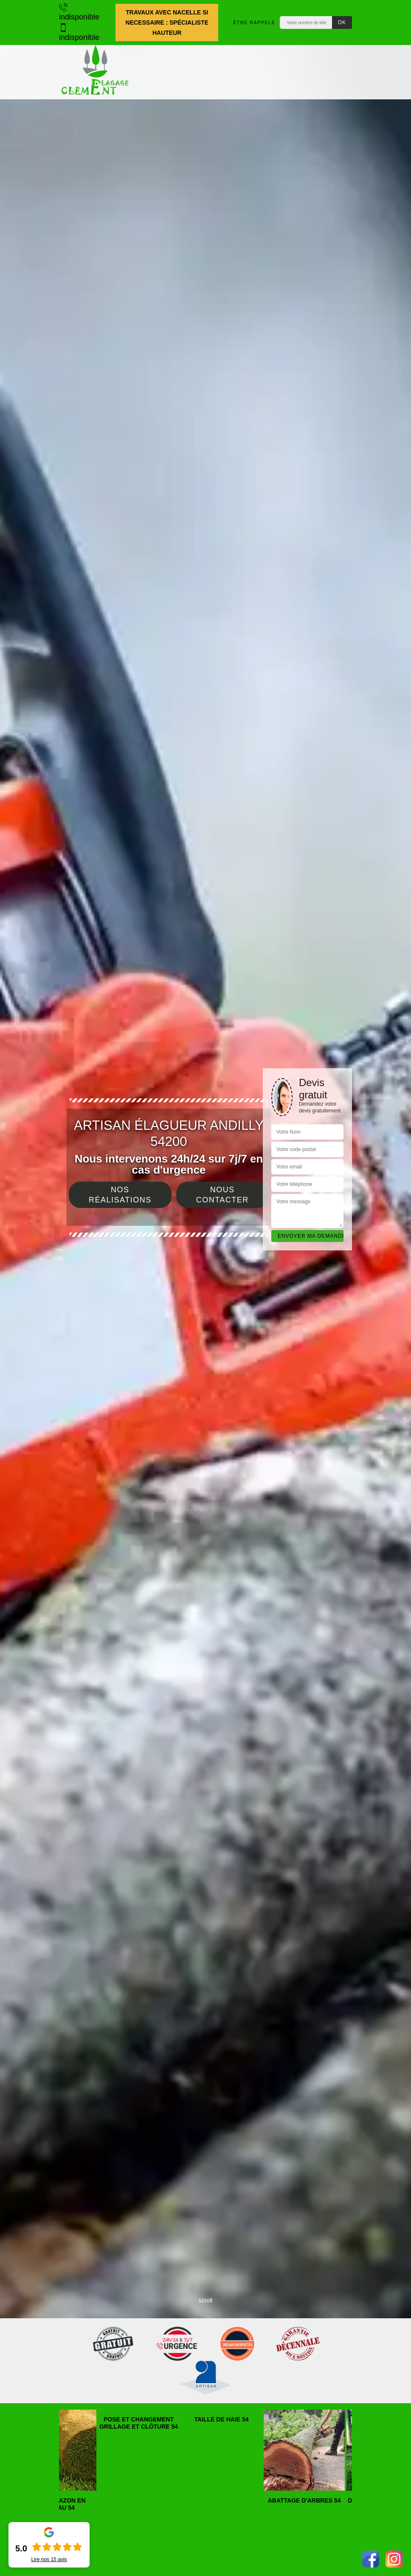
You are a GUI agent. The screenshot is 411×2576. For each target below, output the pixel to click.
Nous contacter (222, 1194)
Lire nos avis (49, 2559)
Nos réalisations (120, 1194)
